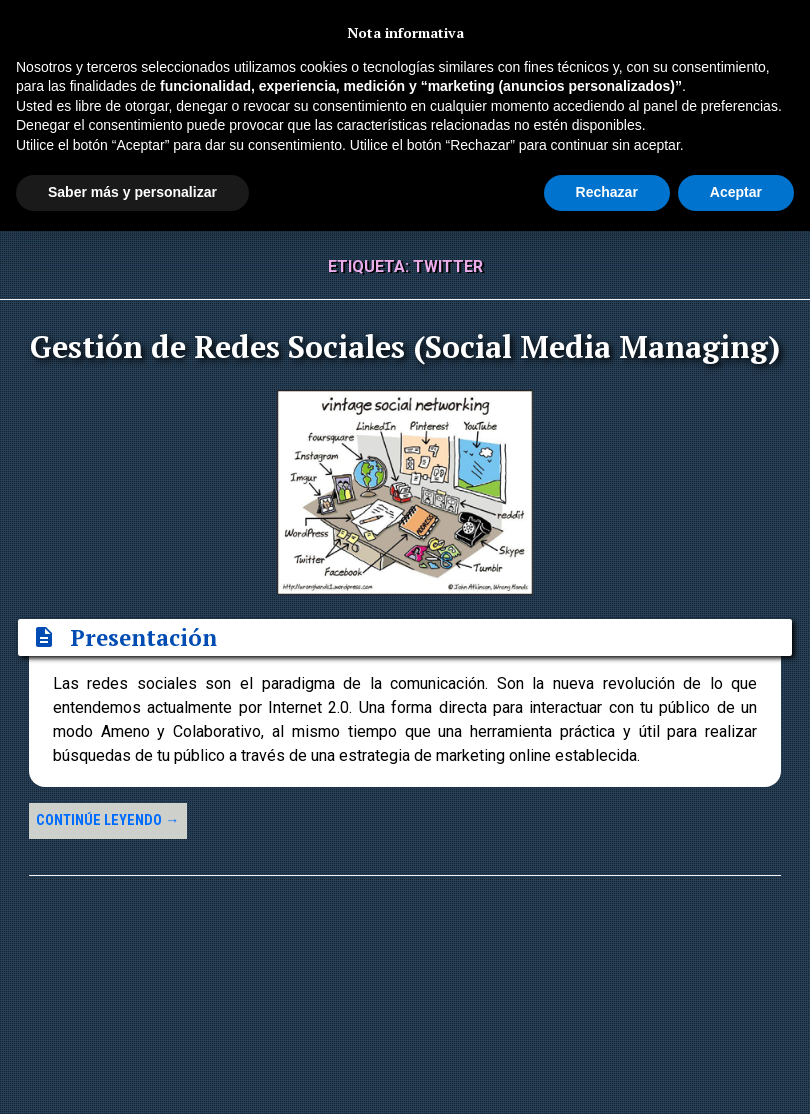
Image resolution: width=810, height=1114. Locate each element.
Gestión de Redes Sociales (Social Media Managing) (405, 346)
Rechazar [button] (607, 192)
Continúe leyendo (107, 820)
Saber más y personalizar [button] (132, 192)
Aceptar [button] (736, 192)
